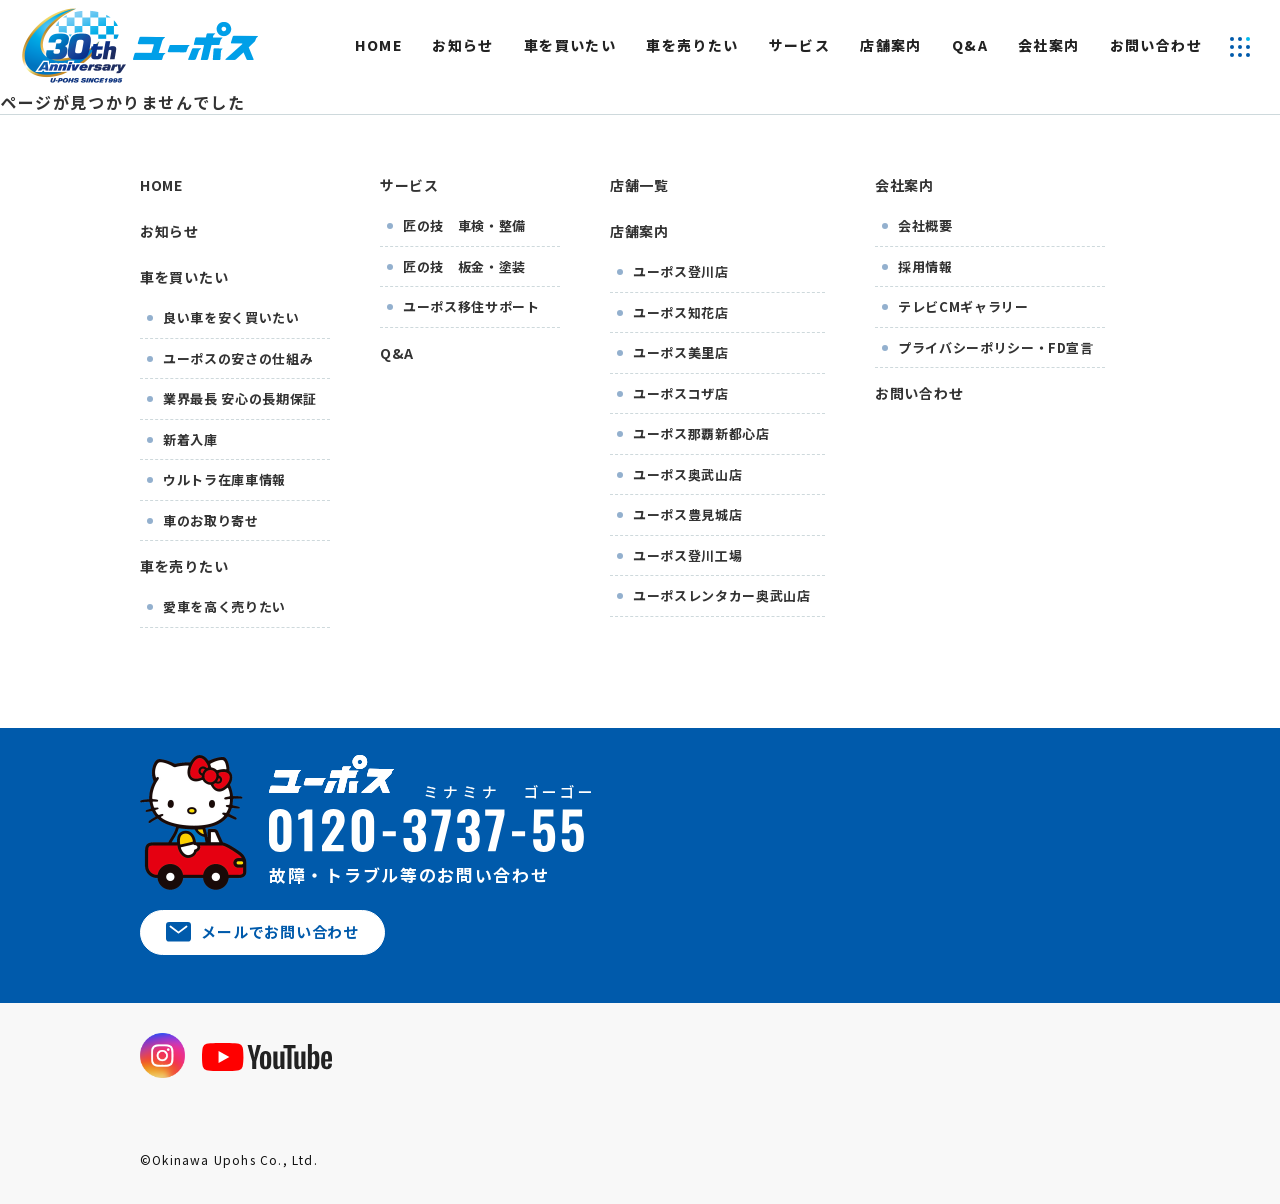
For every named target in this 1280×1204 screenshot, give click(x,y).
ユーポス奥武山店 (687, 474)
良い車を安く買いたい (231, 317)
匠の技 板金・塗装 (464, 266)
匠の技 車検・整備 (464, 225)
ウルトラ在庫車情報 (224, 479)
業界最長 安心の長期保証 (240, 398)
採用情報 (925, 266)
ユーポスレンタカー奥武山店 (721, 595)
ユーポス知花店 (681, 312)
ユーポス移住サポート (471, 306)
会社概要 (925, 225)
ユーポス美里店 (681, 352)
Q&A (970, 45)
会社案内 (1049, 45)
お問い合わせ (1156, 45)
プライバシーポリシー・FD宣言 (996, 347)
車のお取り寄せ (211, 520)
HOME (379, 45)
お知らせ (463, 45)
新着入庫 (190, 439)
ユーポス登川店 (681, 271)
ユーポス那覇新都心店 (701, 433)
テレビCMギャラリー (963, 306)
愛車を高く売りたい (224, 606)
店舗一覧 (639, 185)
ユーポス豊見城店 (687, 514)
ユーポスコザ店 (681, 393)
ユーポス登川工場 (687, 555)
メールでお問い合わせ (262, 931)
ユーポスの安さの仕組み (238, 358)
